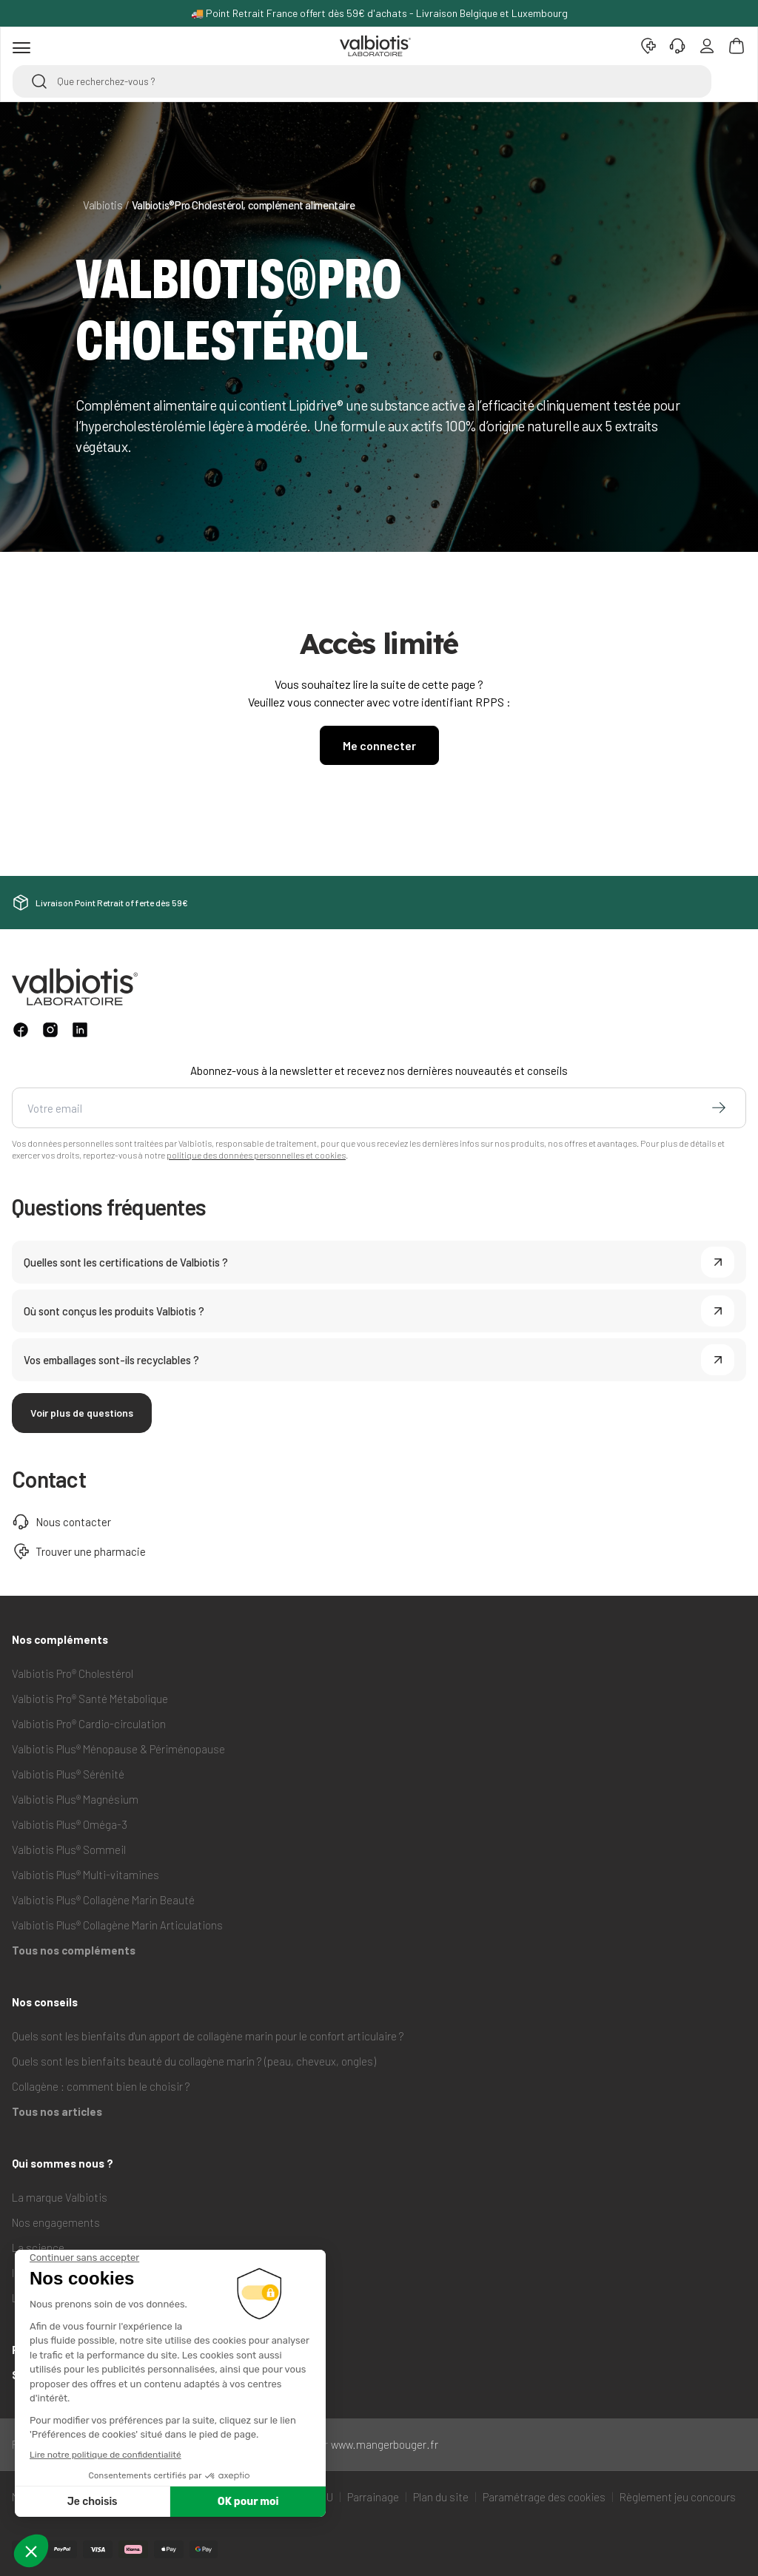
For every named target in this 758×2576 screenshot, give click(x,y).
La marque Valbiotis (59, 2197)
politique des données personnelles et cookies (256, 1155)
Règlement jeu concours (678, 2496)
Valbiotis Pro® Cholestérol (72, 1673)
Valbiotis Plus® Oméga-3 (69, 1824)
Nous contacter (61, 1522)
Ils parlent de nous (55, 2272)
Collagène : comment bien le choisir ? (101, 2086)
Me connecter (379, 745)
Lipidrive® (35, 2297)
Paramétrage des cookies (544, 2496)
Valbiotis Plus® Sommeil (69, 1849)
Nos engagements (56, 2222)
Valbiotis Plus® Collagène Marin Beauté (103, 1899)
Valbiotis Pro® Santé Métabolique (90, 1698)
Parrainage (373, 2496)
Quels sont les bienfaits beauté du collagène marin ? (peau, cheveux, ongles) (194, 2061)
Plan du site (441, 2496)
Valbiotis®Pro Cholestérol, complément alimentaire (243, 205)
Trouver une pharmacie (79, 1551)
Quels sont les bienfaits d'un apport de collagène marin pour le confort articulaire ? (208, 2036)
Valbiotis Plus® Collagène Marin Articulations (117, 1925)
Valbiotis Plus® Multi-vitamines (85, 1874)
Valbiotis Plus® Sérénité (68, 1774)
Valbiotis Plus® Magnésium (75, 1799)
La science (38, 2247)
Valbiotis (103, 205)
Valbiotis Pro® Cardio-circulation (89, 1723)
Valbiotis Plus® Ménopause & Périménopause (118, 1749)
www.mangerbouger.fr (384, 2444)
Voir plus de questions (81, 1412)
